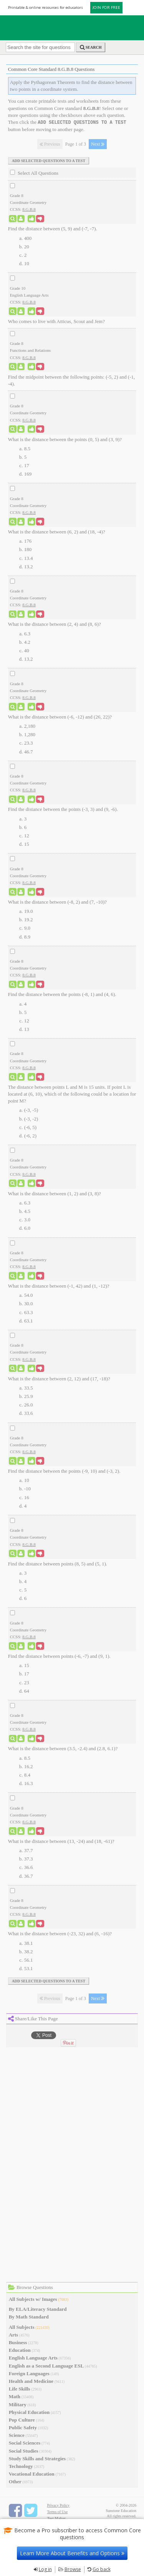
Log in (45, 2569)
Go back (102, 2569)
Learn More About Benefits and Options (72, 2553)
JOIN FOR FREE (106, 7)
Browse (73, 2569)
